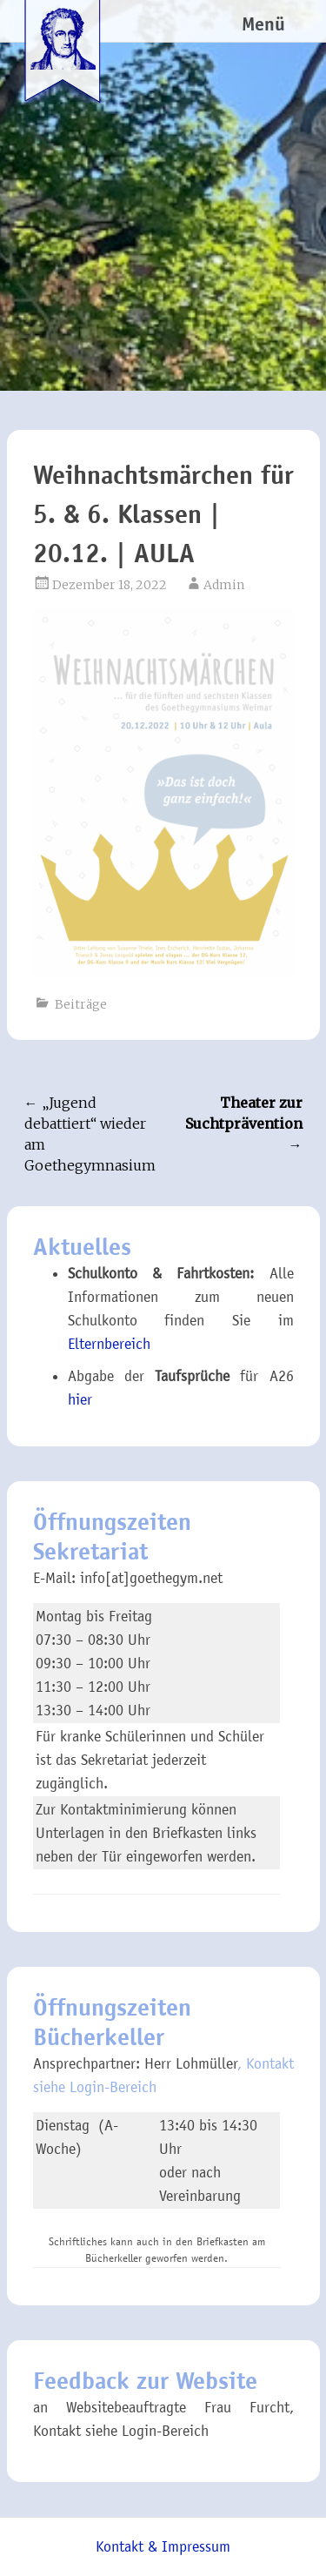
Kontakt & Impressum (163, 2547)
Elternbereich (109, 1344)
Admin (223, 585)
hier (80, 1400)
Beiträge (81, 1004)
